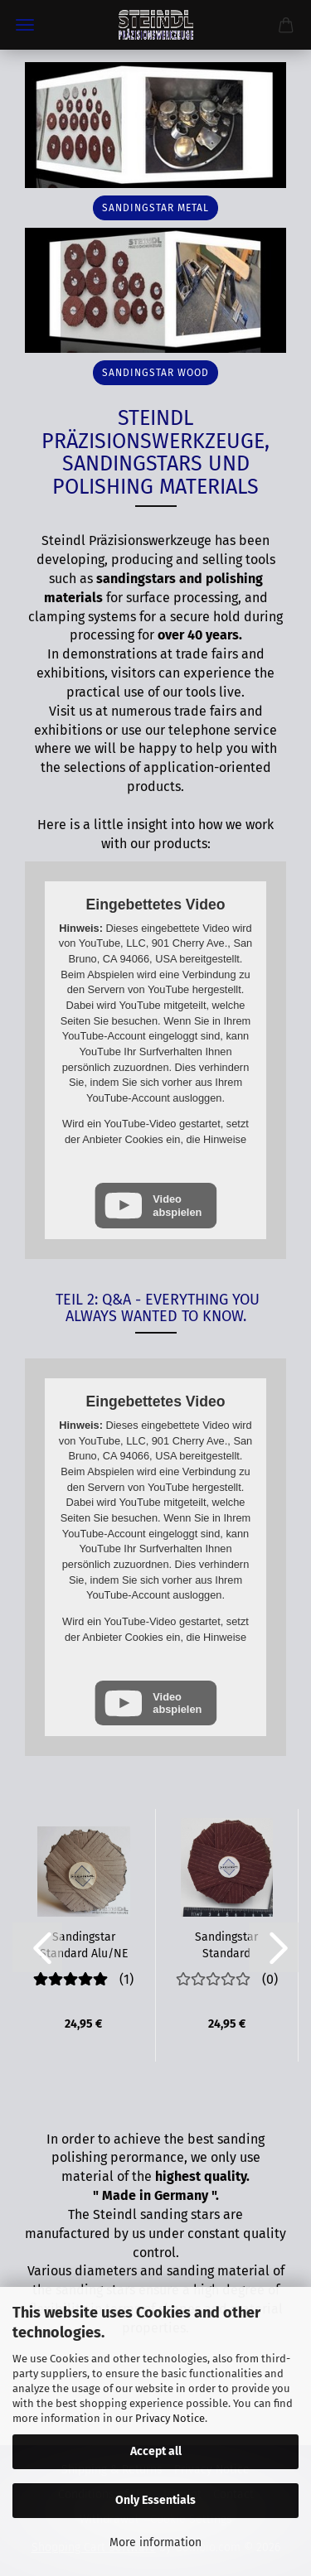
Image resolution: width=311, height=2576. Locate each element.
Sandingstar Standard (226, 1944)
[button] (37, 1947)
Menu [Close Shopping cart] (25, 25)
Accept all (156, 2451)
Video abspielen (177, 1205)
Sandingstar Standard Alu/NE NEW (84, 1944)
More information (155, 2542)
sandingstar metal (155, 208)
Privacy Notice (170, 2418)
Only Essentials (155, 2500)
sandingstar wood (155, 373)
